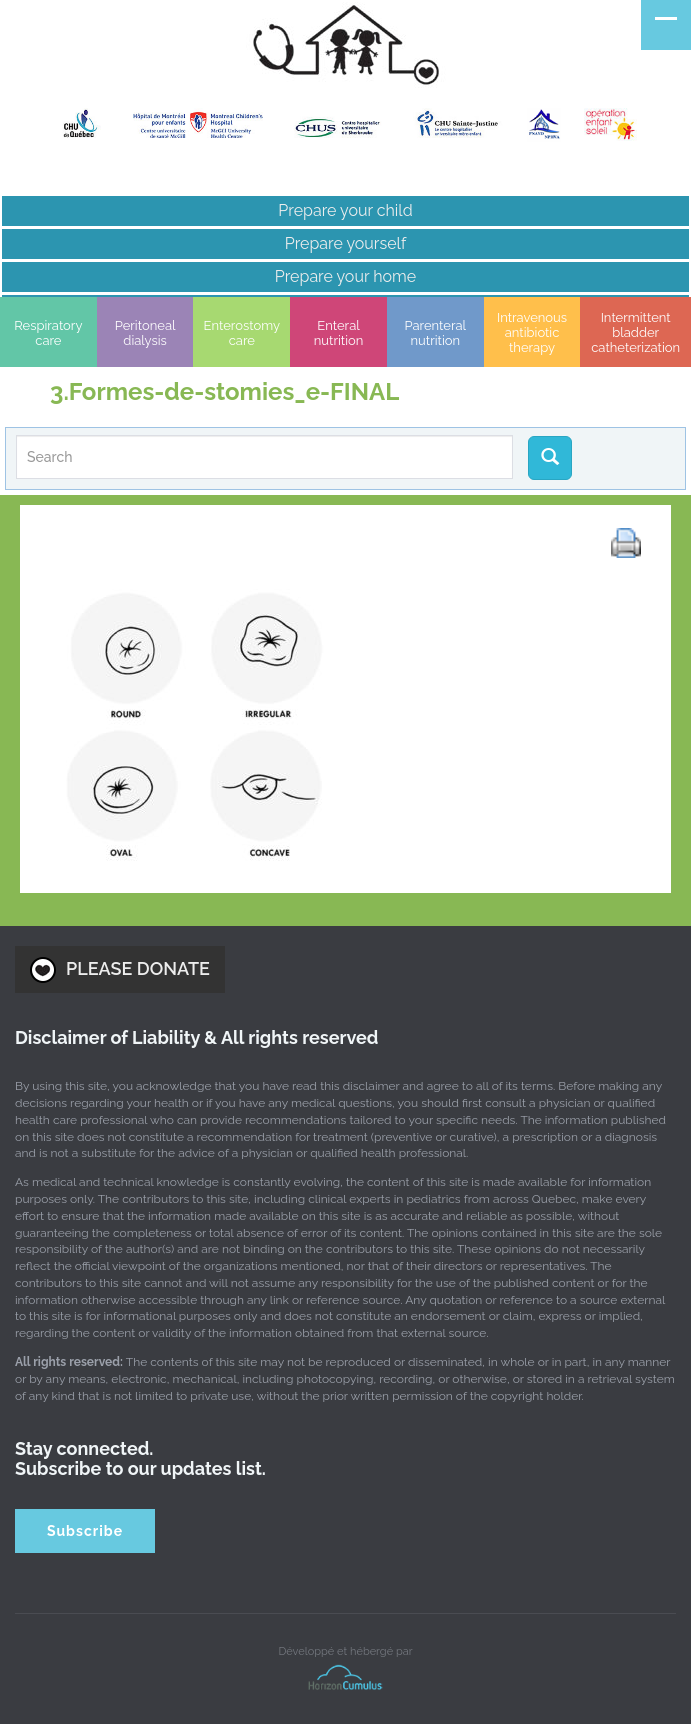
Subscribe (85, 1531)
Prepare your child (345, 210)
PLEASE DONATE (120, 970)
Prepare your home (345, 276)
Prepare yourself (345, 243)
